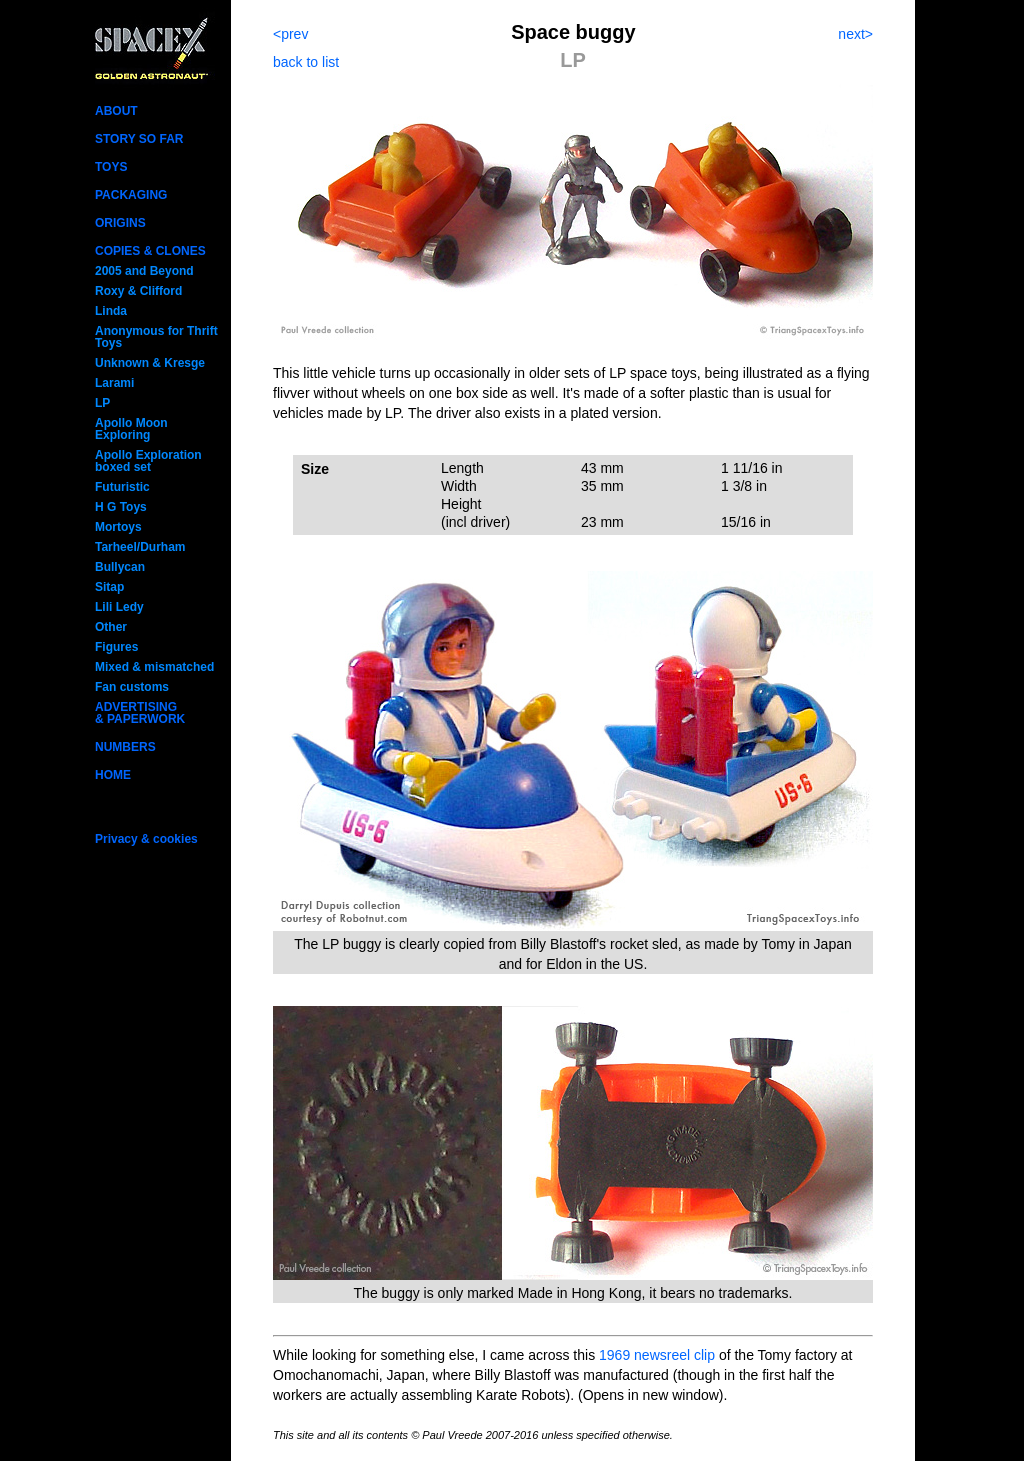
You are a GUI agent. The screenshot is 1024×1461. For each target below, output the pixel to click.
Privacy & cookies (146, 839)
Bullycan (120, 567)
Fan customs (132, 687)
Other (111, 627)
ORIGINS (120, 223)
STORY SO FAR (139, 139)
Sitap (109, 587)
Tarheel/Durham (140, 547)
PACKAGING (131, 195)
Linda (111, 311)
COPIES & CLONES (150, 251)
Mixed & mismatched (154, 667)
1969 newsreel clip (657, 1355)
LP (102, 403)
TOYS (111, 167)
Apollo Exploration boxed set (148, 461)
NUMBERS (125, 747)
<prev (290, 34)
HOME (113, 775)
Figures (116, 647)
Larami (114, 383)
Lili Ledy (119, 607)
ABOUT (116, 111)
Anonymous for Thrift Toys (156, 337)
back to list (306, 62)
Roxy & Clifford (138, 291)
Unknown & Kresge (150, 363)
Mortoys (118, 527)
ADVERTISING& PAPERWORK (140, 713)
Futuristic (122, 487)
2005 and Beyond (144, 271)
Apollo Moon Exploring (131, 429)
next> (855, 34)
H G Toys (121, 507)
